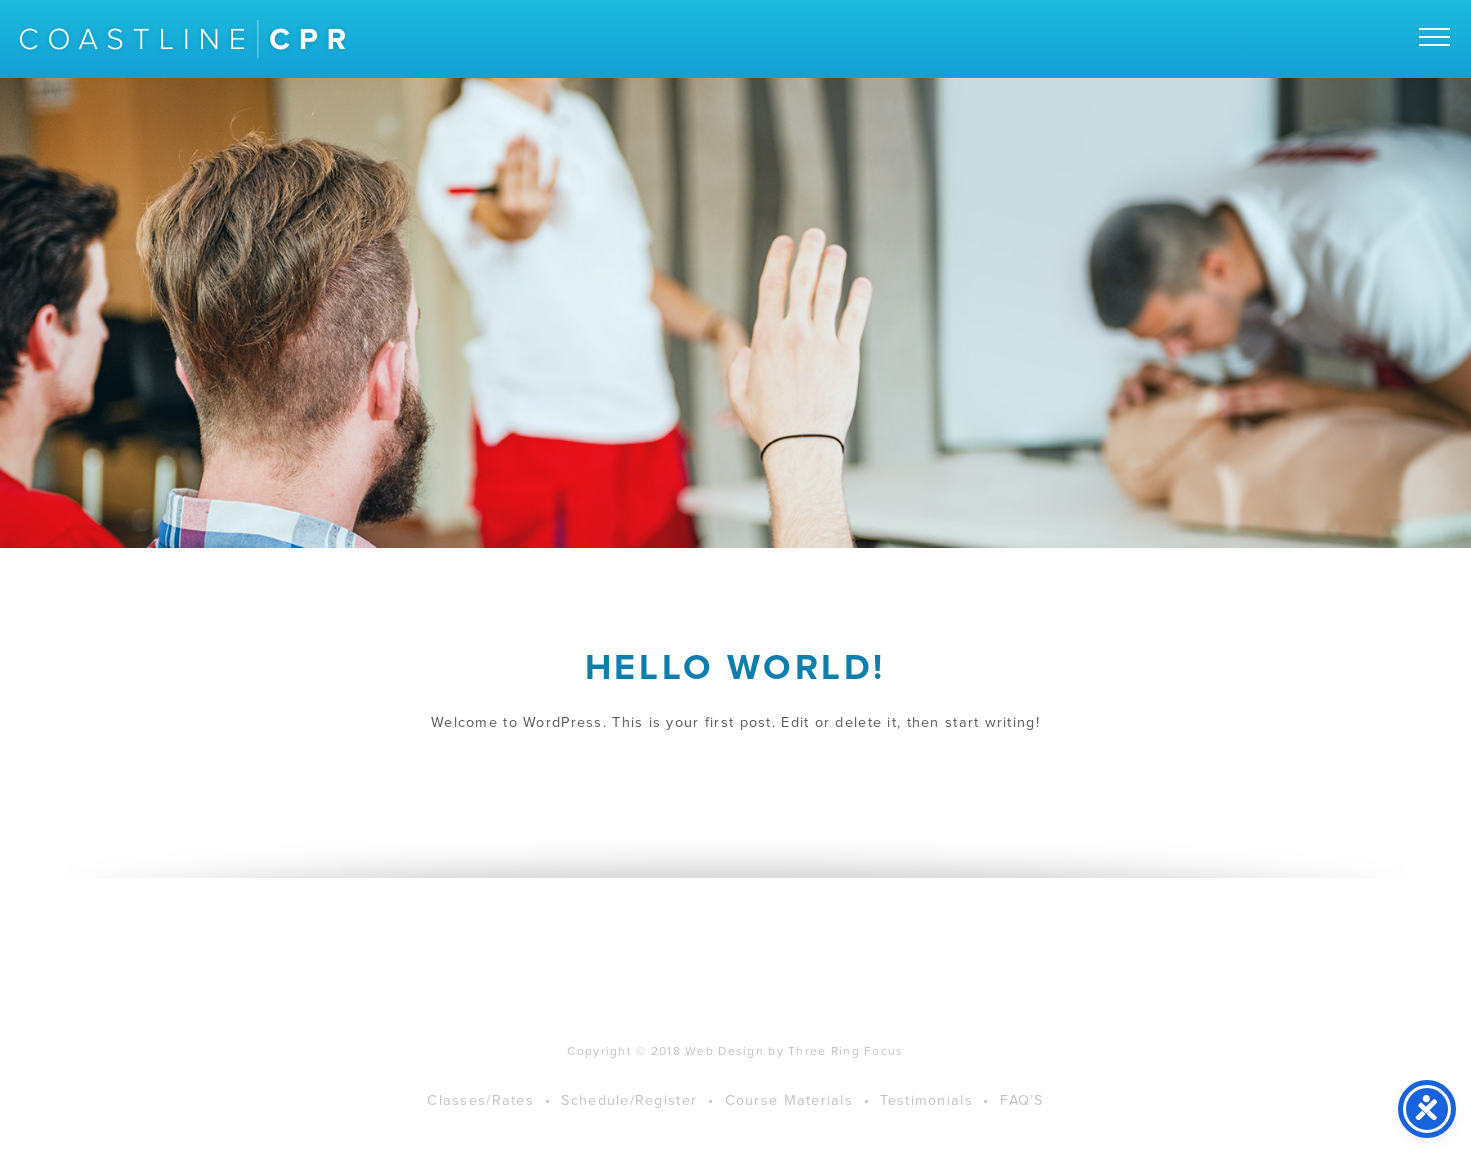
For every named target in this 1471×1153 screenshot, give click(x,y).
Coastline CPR (182, 39)
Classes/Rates (480, 1115)
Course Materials (789, 1115)
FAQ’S (1021, 1115)
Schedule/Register (629, 1115)
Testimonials (926, 1115)
